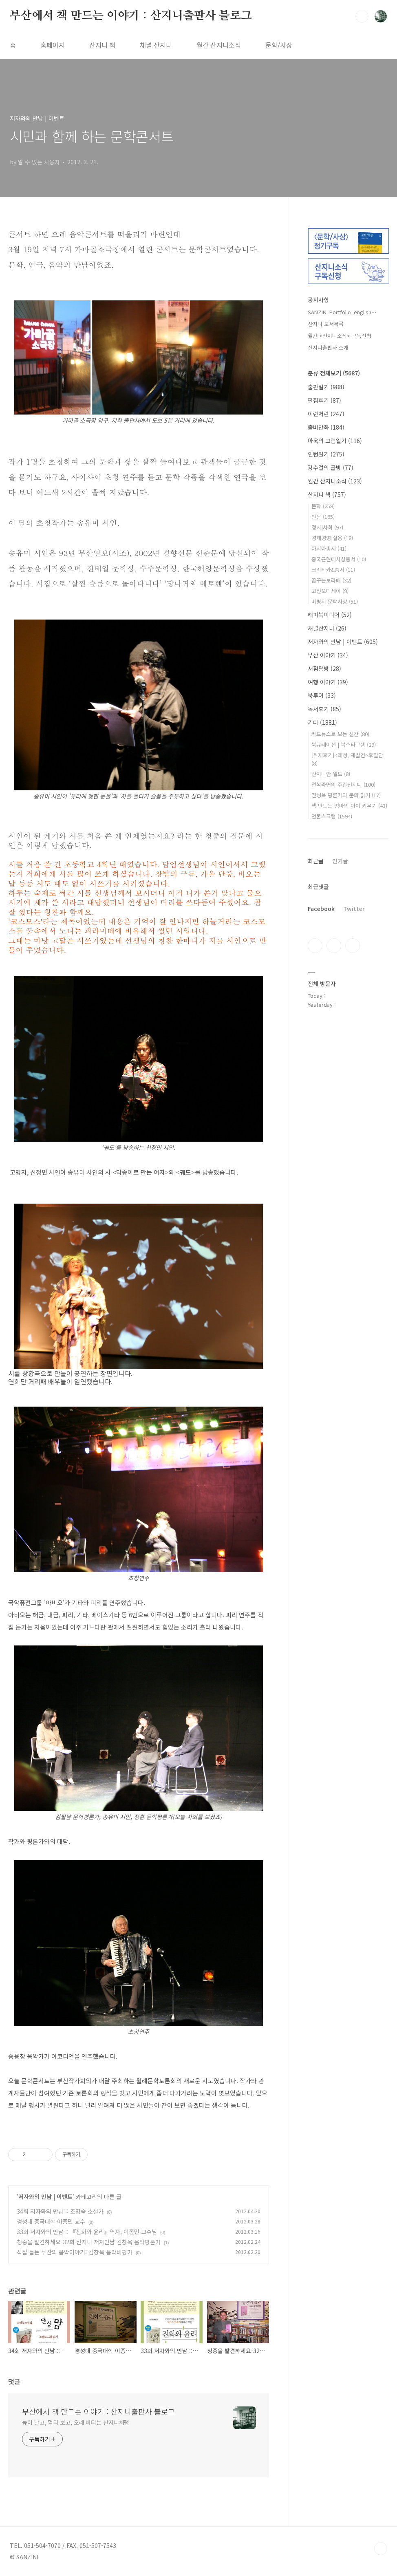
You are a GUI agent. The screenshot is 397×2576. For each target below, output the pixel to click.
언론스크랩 (331, 816)
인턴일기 (326, 454)
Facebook (321, 908)
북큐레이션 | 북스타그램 (343, 744)
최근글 (316, 861)
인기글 (340, 861)
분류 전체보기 (334, 373)
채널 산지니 (156, 45)
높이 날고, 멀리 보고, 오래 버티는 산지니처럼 (75, 2422)
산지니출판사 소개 (328, 347)
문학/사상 (278, 45)
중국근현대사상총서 (338, 559)
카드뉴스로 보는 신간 (340, 734)
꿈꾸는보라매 (331, 580)
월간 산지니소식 (218, 45)
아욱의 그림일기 (335, 441)
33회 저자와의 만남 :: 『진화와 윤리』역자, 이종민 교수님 (87, 2232)
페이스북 (315, 945)
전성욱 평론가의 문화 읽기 (346, 795)
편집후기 (324, 400)
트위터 (352, 945)
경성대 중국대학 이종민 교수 (51, 2221)
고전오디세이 (329, 591)
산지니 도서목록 (326, 324)
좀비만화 (326, 427)
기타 (322, 722)
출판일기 (326, 387)
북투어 (322, 695)
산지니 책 (102, 45)
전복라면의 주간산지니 (343, 784)
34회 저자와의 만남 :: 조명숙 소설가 (60, 2211)
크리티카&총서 (333, 569)
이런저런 (326, 414)
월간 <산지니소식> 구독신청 (339, 336)
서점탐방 (324, 668)
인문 (323, 516)
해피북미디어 (330, 615)
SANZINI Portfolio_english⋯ (342, 312)
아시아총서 (328, 548)
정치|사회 (327, 527)
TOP (380, 2548)
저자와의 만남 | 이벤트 (45, 2196)
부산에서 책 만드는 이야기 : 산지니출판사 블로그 (131, 16)
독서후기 (324, 709)
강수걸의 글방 (330, 467)
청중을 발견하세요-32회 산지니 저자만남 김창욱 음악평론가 (89, 2242)
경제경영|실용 (332, 538)
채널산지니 (327, 628)
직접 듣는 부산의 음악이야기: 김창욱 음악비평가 (74, 2252)
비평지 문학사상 (334, 601)
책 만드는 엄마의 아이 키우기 (349, 805)
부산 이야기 (328, 655)
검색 (362, 16)
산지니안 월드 (330, 774)
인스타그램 (333, 945)
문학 (323, 506)
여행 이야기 (328, 682)
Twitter (354, 908)
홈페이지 (52, 45)
